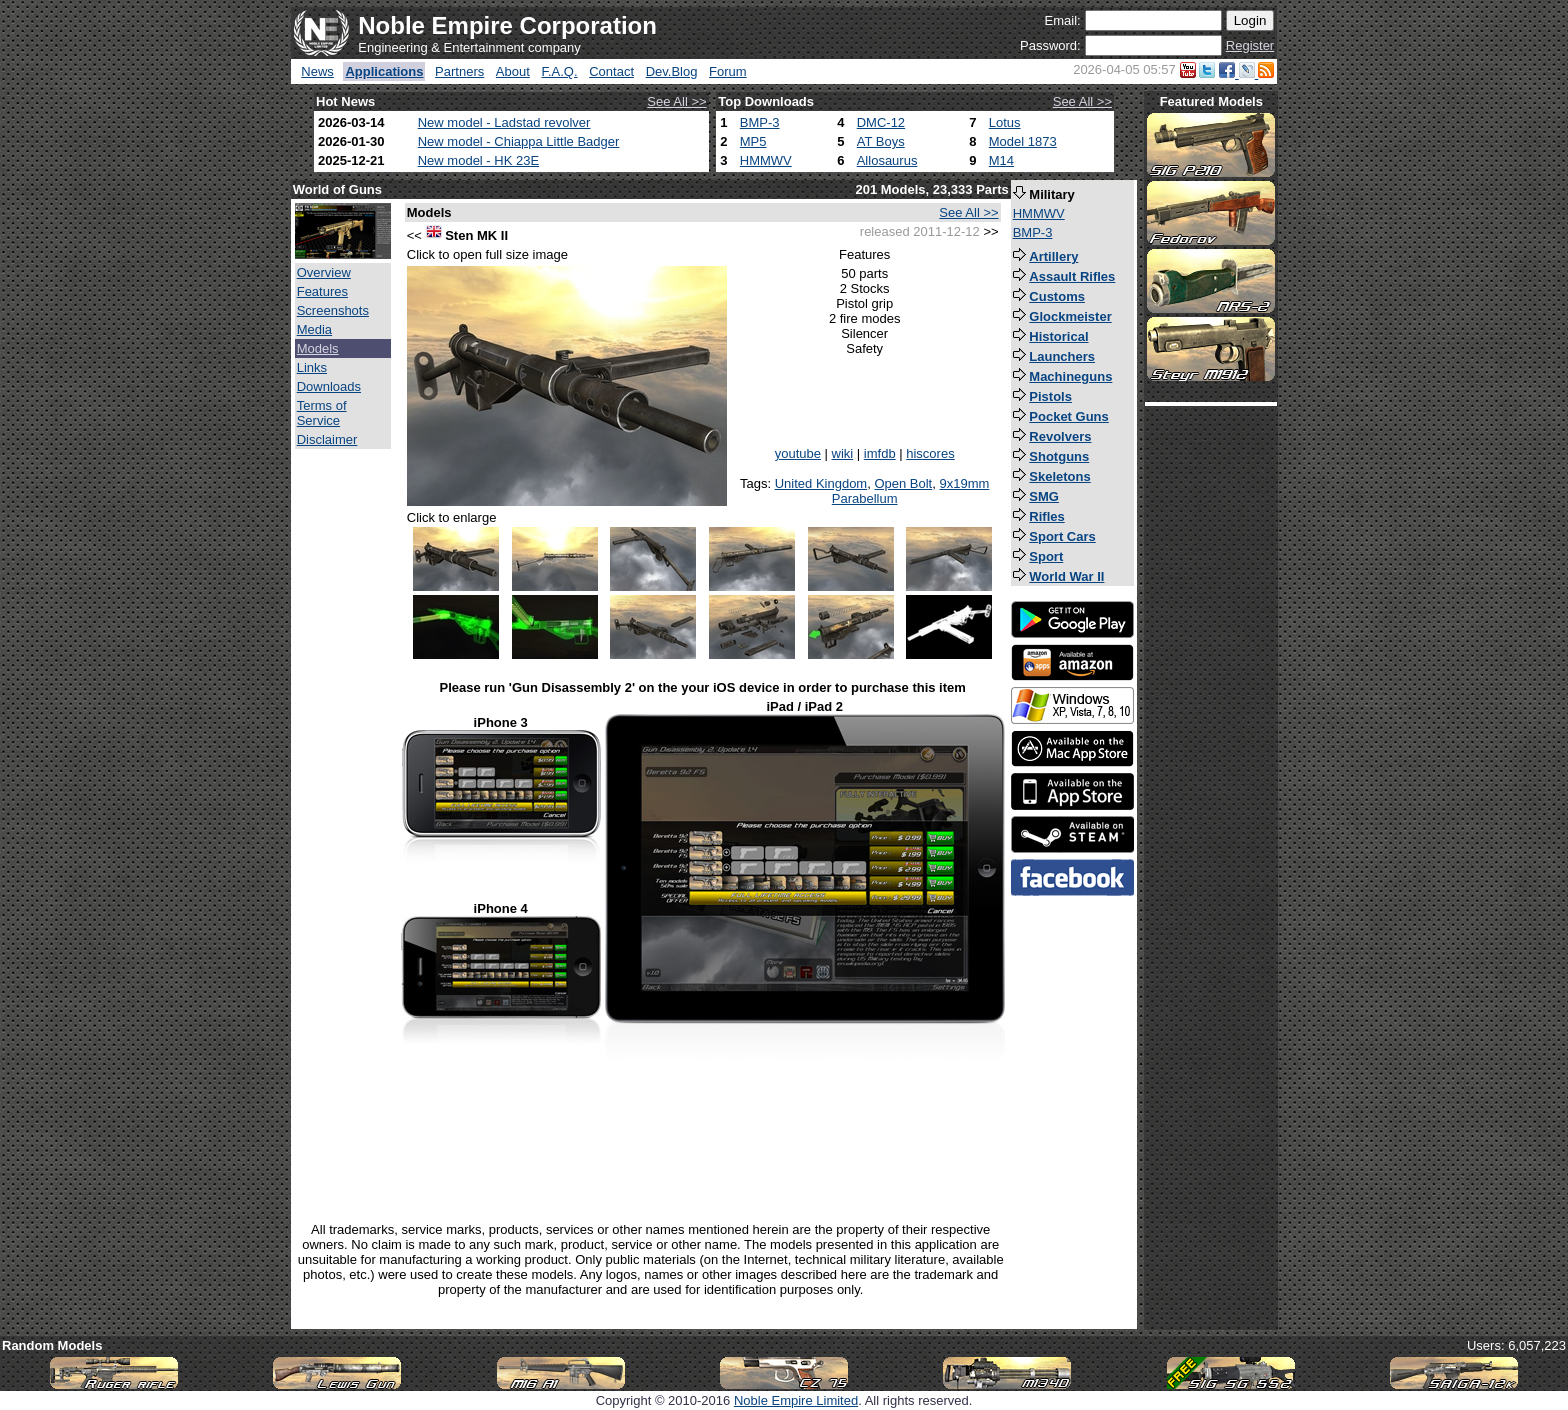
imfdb (880, 453)
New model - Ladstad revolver (504, 122)
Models (318, 348)
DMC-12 (881, 122)
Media (314, 329)
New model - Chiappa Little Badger (519, 141)
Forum (728, 71)
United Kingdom (821, 483)
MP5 (753, 141)
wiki (843, 453)
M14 (1001, 160)
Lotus (1005, 122)
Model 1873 (1023, 141)
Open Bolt (903, 483)
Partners (459, 71)
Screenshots (333, 310)
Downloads (329, 386)
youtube (798, 453)
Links (312, 367)
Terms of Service (322, 413)
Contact (611, 71)
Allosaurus (887, 160)
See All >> (676, 101)
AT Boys (881, 141)
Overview (324, 272)
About (513, 71)
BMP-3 (760, 122)
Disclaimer (327, 439)
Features (322, 291)
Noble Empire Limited (796, 1400)
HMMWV (766, 160)
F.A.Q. (559, 71)
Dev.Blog (672, 71)
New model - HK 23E (478, 160)
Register (1250, 45)
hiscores (930, 453)
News (317, 71)
